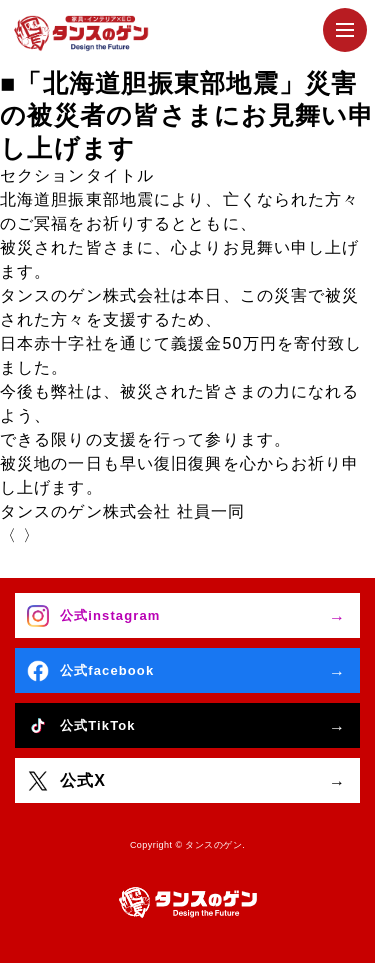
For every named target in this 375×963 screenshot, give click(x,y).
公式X (83, 780)
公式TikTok (98, 725)
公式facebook (107, 670)
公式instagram (110, 615)
